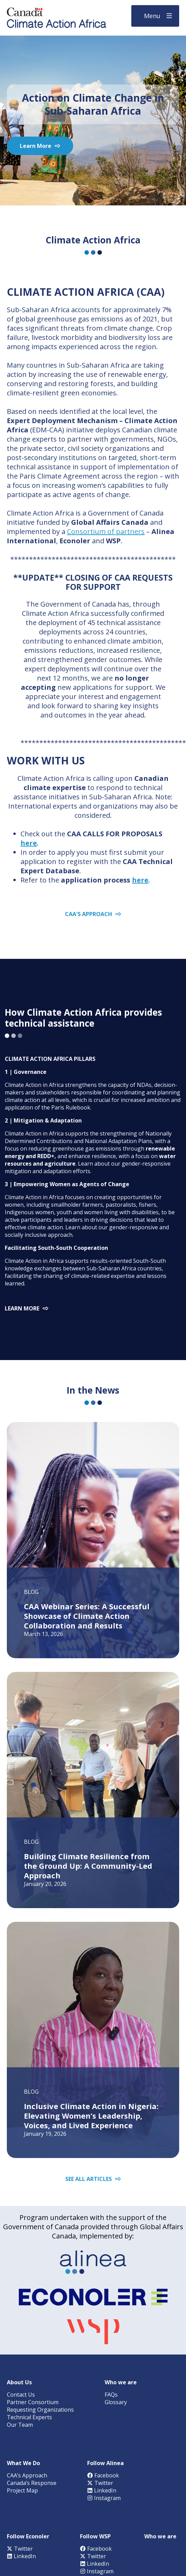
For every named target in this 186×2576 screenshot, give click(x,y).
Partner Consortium (32, 2402)
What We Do (23, 2463)
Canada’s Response (31, 2483)
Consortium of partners (106, 531)
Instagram (104, 2498)
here (29, 843)
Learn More (35, 146)
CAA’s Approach (27, 2475)
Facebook (103, 2475)
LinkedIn (101, 2490)
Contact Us (21, 2394)
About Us (19, 2382)
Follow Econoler (28, 2536)
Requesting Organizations (40, 2409)
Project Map (22, 2490)
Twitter (100, 2483)
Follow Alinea (105, 2463)
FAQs (111, 2394)
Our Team (20, 2424)
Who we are (121, 2382)
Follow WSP (95, 2536)
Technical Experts (29, 2417)
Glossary (116, 2402)
